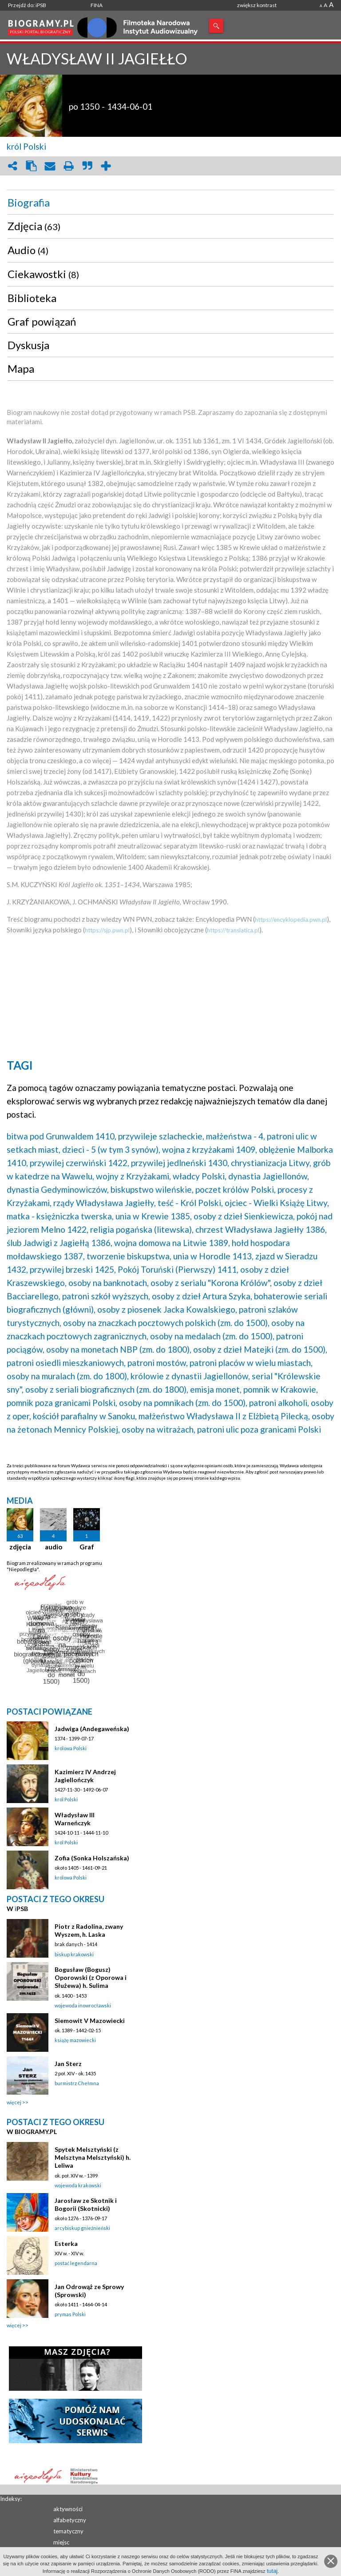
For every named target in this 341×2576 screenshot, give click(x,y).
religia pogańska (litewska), (142, 1229)
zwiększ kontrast (257, 5)
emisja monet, (216, 1389)
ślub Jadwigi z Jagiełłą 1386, (59, 1243)
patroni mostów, (157, 1363)
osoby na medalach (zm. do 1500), (212, 1336)
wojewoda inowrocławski (83, 2005)
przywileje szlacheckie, (161, 1136)
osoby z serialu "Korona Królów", (211, 1283)
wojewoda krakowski (78, 2185)
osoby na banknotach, (108, 1283)
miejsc (61, 2542)
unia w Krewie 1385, (153, 1216)
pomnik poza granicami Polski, (62, 1402)
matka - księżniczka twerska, (60, 1216)
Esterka (66, 2243)
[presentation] (170, 203)
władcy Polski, (199, 1176)
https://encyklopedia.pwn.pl (291, 919)
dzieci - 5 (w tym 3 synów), (111, 1149)
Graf (86, 1547)
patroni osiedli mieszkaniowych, (66, 1363)
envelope (50, 165)
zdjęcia (20, 1547)
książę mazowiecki (75, 2040)
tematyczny (68, 2531)
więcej (14, 2102)
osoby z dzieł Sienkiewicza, (244, 1216)
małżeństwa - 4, (235, 1136)
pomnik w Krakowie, (280, 1389)
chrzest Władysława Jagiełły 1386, (261, 1229)
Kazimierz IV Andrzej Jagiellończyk (85, 1776)
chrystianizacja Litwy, (271, 1163)
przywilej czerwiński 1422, (79, 1163)
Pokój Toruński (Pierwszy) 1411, (178, 1269)
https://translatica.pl (233, 930)
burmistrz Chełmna (77, 2083)
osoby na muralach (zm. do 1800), (68, 1376)
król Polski (26, 146)
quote (87, 165)
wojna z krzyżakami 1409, (209, 1149)
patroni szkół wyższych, (106, 1296)
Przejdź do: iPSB (27, 5)
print (68, 165)
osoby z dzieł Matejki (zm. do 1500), (260, 1349)
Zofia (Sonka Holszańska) (92, 1858)
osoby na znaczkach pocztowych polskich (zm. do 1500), (166, 1323)
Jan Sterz (68, 2063)
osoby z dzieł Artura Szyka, (202, 1296)
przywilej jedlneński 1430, (180, 1163)
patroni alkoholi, (279, 1402)
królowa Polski (71, 1748)
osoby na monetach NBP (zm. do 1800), (118, 1349)
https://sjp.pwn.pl (107, 930)
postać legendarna (76, 2263)
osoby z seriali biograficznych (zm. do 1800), (106, 1389)
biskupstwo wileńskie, (152, 1189)
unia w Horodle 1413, (213, 1256)
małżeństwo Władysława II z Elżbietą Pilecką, (224, 1416)
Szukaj (216, 26)
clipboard (31, 165)
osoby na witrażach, (158, 1429)
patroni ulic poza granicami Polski (259, 1429)
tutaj (272, 2571)
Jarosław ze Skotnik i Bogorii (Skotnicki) (86, 2204)
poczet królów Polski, (235, 1189)
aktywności (68, 2508)
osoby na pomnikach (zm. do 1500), (183, 1402)
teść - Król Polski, (190, 1203)
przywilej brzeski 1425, (73, 1269)
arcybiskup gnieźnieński (82, 2228)
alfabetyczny (69, 2520)
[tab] (170, 203)
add (105, 165)
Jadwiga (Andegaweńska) (92, 1728)
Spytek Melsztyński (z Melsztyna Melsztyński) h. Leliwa (93, 2157)
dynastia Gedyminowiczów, (58, 1189)
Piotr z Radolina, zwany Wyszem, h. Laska (89, 1930)
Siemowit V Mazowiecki (90, 2020)
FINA (97, 5)
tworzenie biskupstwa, (129, 1256)
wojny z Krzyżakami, (133, 1176)
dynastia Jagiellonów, (268, 1176)
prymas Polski (70, 2314)
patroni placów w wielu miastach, (251, 1363)
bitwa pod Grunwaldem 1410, (61, 1136)
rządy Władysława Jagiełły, (104, 1203)
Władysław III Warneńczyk (75, 1819)
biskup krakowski (74, 1954)
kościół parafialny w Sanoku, (85, 1416)
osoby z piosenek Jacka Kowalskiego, (167, 1309)
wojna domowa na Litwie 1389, (172, 1243)
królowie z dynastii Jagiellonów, (190, 1376)
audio (53, 1547)
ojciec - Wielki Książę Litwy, (277, 1203)
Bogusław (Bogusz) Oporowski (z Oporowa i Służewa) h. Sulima (91, 1977)
